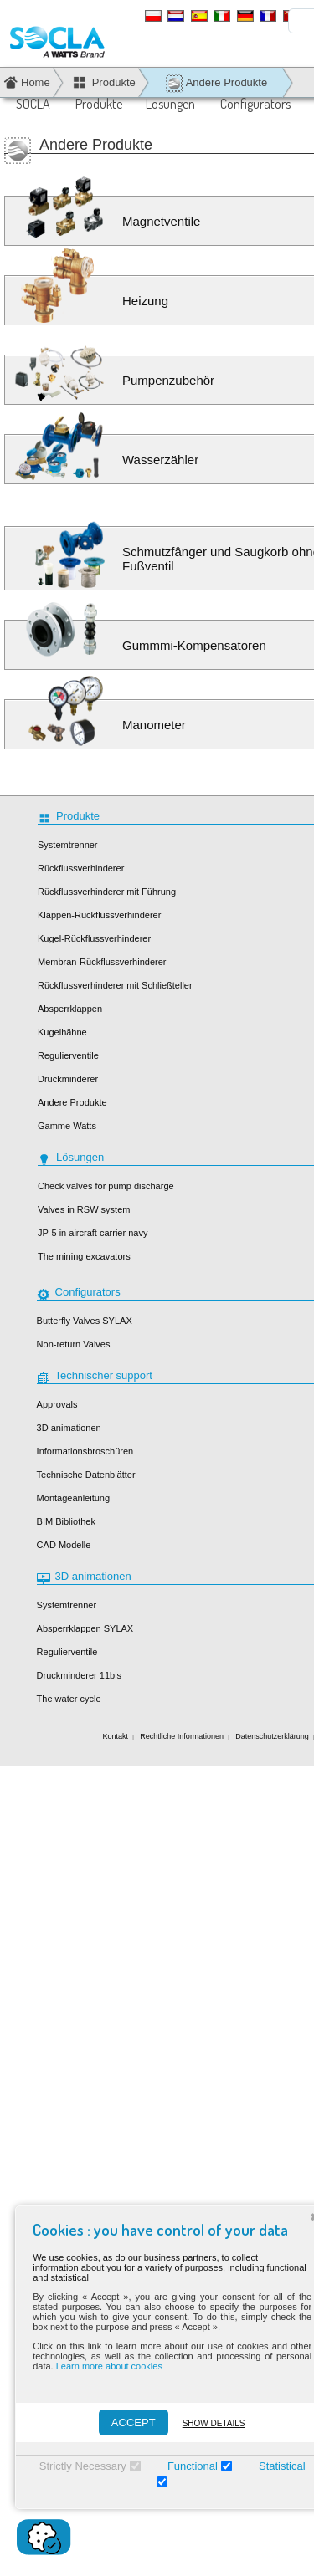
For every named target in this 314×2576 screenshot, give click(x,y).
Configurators (255, 103)
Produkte (98, 103)
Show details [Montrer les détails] (205, 2423)
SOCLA (33, 103)
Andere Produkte (216, 83)
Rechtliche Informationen (182, 1736)
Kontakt (116, 1736)
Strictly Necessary (75, 2466)
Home (35, 82)
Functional (185, 2466)
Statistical (274, 2466)
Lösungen (170, 103)
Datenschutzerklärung (272, 1736)
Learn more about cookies (101, 2366)
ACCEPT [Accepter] (126, 2422)
